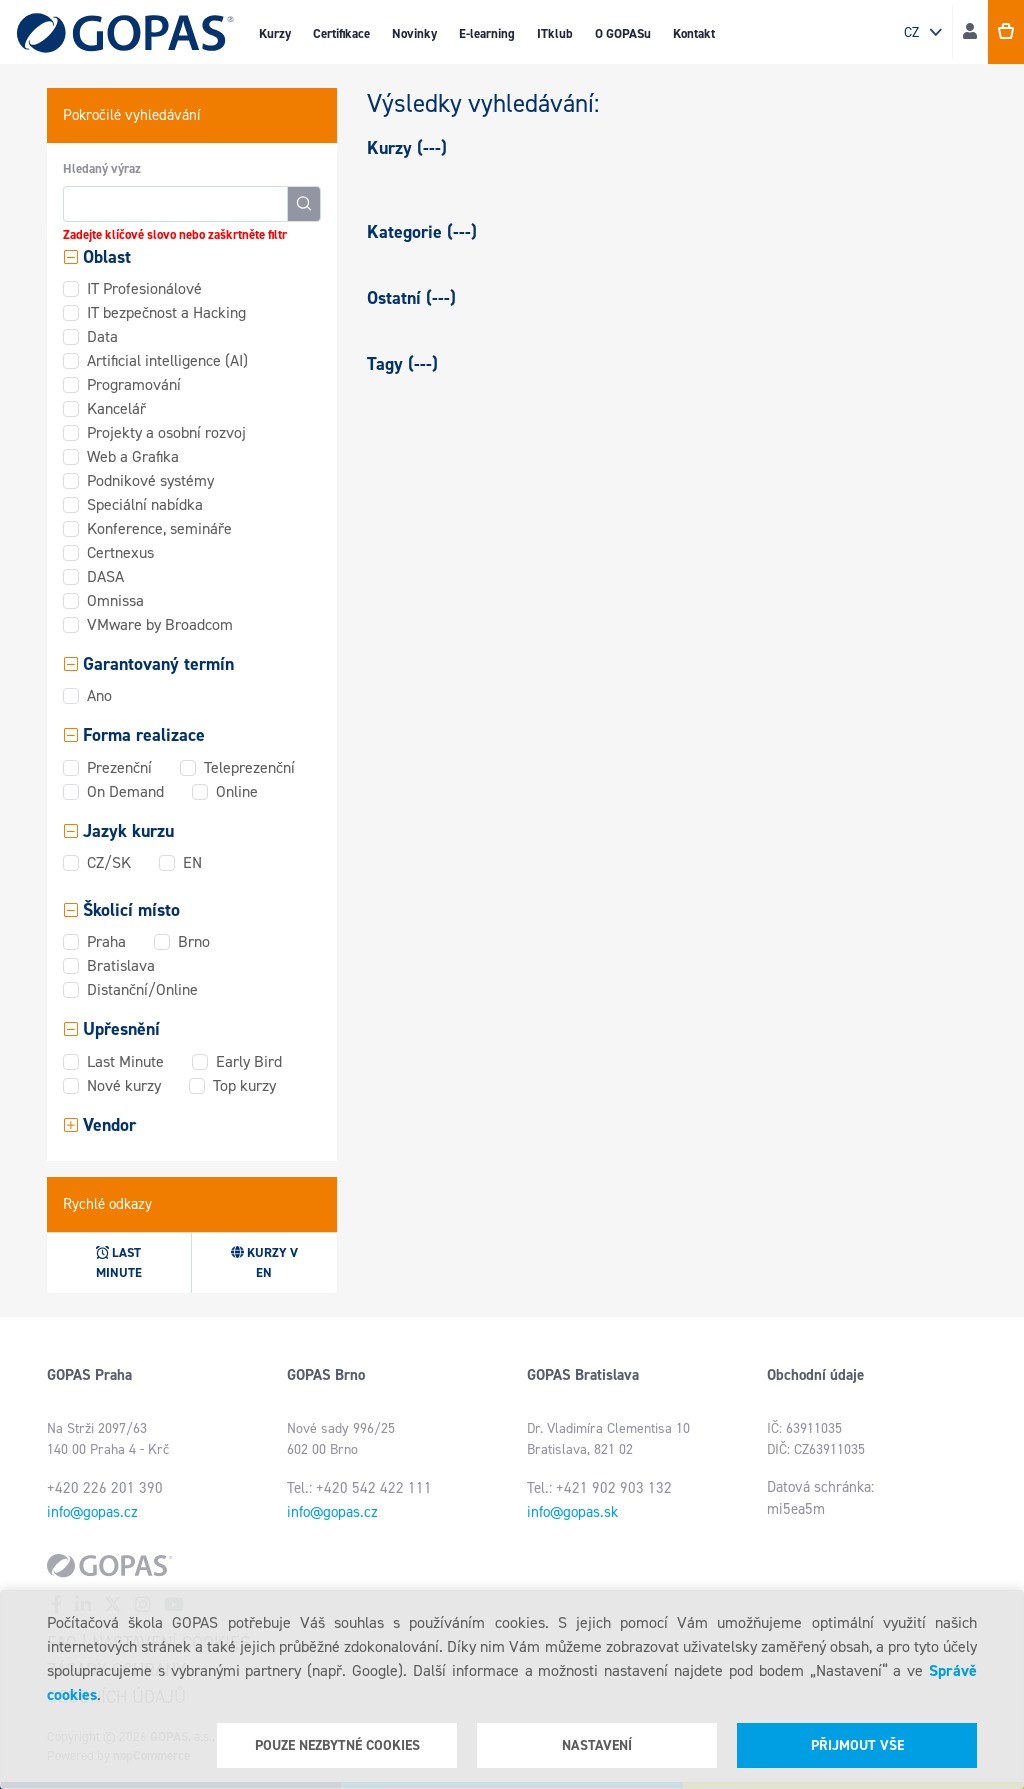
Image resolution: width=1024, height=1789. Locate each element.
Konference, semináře (159, 528)
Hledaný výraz (102, 168)
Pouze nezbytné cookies (337, 1745)
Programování (134, 384)
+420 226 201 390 (105, 1488)
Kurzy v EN (264, 1262)
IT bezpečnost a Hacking (166, 312)
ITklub (555, 33)
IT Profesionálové (144, 288)
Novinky (414, 33)
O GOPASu (623, 33)
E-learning (487, 33)
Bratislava (121, 965)
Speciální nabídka (145, 504)
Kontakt (694, 33)
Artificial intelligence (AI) (167, 360)
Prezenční (119, 767)
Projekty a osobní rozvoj (166, 432)
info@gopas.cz (92, 1512)
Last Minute (125, 1061)
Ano (99, 695)
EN (192, 862)
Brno (194, 941)
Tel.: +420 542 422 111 (359, 1488)
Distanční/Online (142, 989)
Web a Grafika (133, 456)
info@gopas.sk (572, 1512)
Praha (106, 941)
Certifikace (341, 33)
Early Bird (249, 1061)
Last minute (119, 1262)
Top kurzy (244, 1085)
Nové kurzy (124, 1085)
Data (102, 336)
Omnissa (115, 600)
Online (237, 791)
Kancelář (116, 408)
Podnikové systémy (150, 480)
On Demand (125, 791)
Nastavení (597, 1745)
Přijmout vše (857, 1745)
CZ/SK (109, 862)
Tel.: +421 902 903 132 (599, 1488)
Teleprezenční (249, 767)
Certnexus (120, 552)
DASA (105, 576)
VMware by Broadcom (160, 624)
